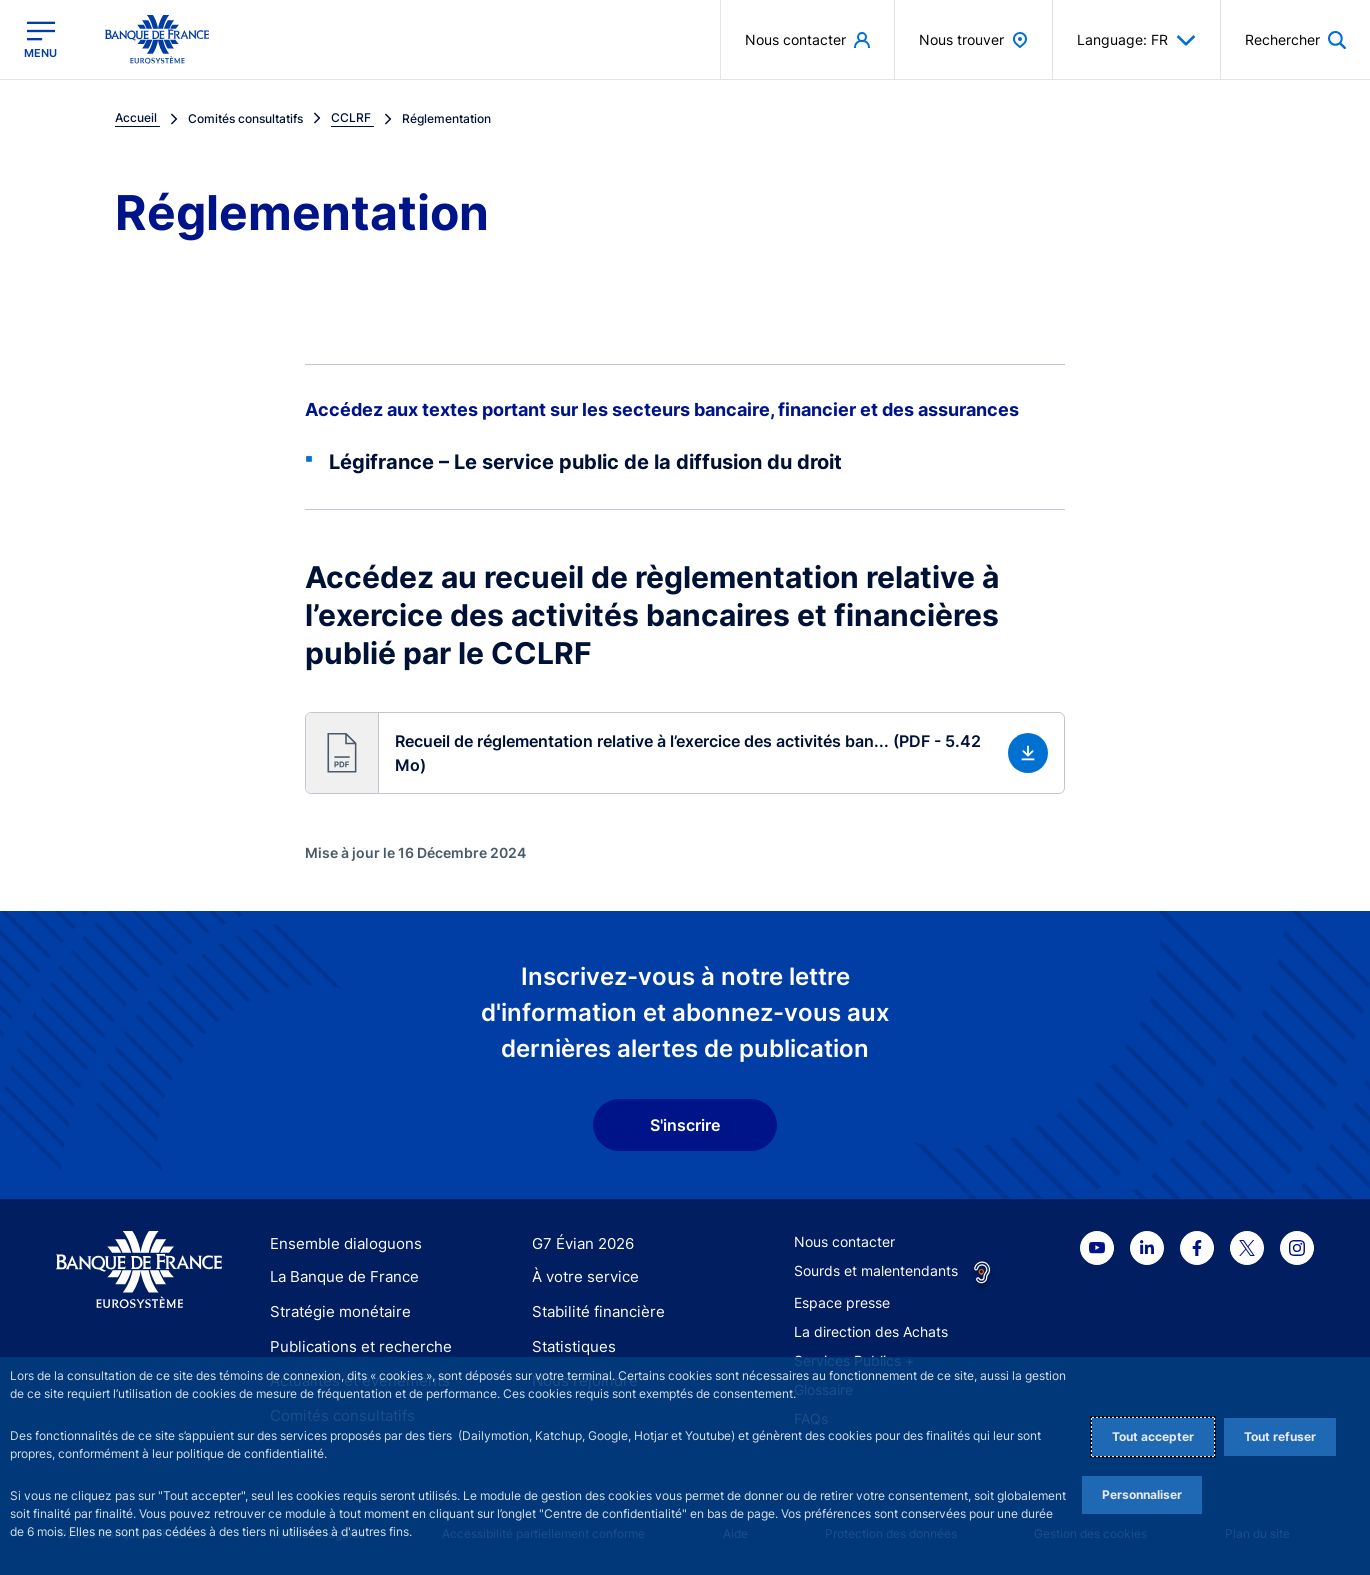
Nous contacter (844, 1241)
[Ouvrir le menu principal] (40, 39)
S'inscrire (685, 1125)
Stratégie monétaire (334, 1311)
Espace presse (842, 1302)
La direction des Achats (871, 1331)
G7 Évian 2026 (579, 1243)
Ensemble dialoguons (339, 1243)
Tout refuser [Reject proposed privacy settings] (1280, 1436)
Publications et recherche (353, 1346)
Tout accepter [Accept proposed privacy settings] (1153, 1436)
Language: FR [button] (1136, 40)
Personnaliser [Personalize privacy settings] (1142, 1494)
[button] (685, 753)
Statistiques (570, 1346)
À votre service (581, 1277)
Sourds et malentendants (876, 1270)
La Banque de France (340, 1277)
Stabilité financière (592, 1311)
